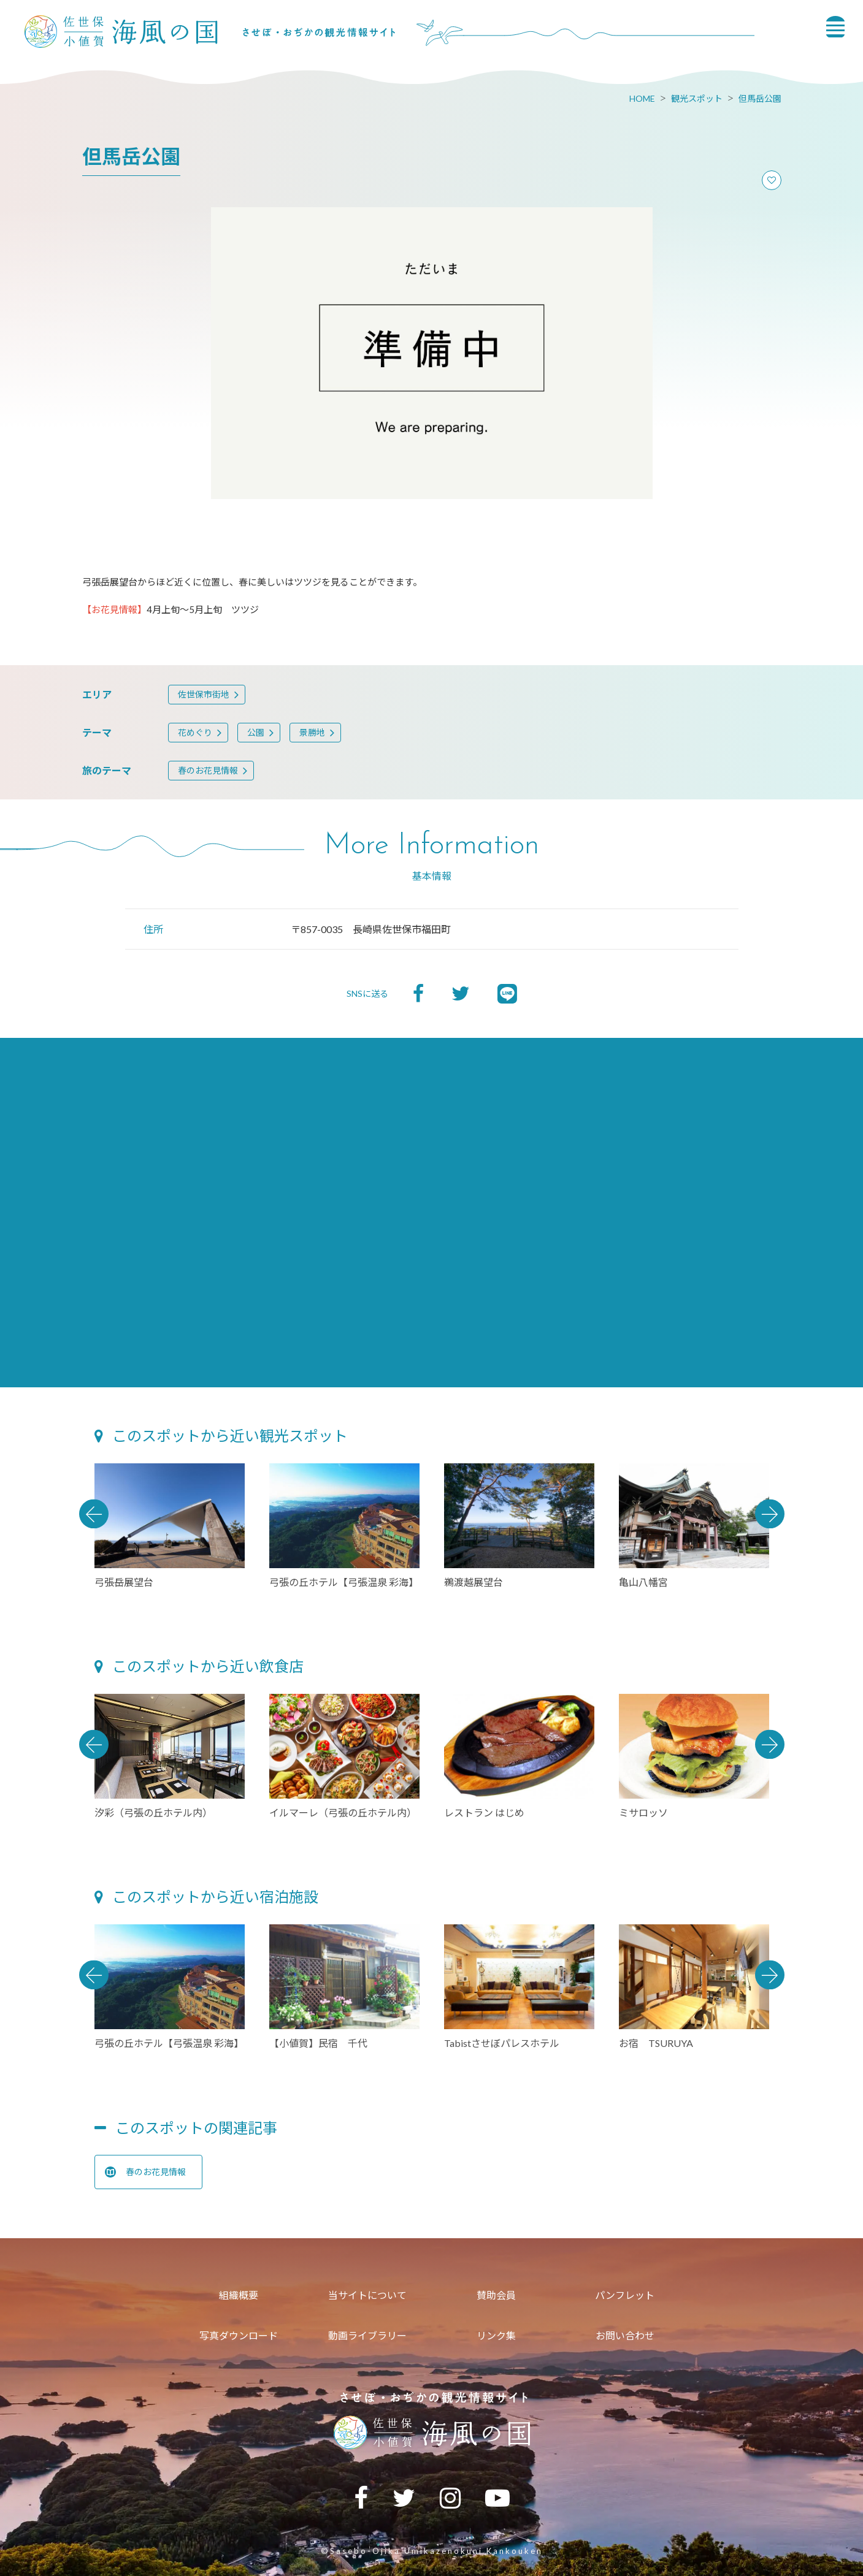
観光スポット (697, 98)
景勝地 (312, 732)
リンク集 (496, 2335)
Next (769, 1513)
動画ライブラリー (367, 2335)
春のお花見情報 (208, 770)
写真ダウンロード (238, 2335)
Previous (94, 1513)
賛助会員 (496, 2295)
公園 (255, 732)
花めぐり (195, 732)
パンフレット (624, 2295)
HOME (642, 98)
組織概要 (238, 2295)
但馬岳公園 (759, 98)
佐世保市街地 (203, 694)
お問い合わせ (625, 2335)
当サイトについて (367, 2295)
